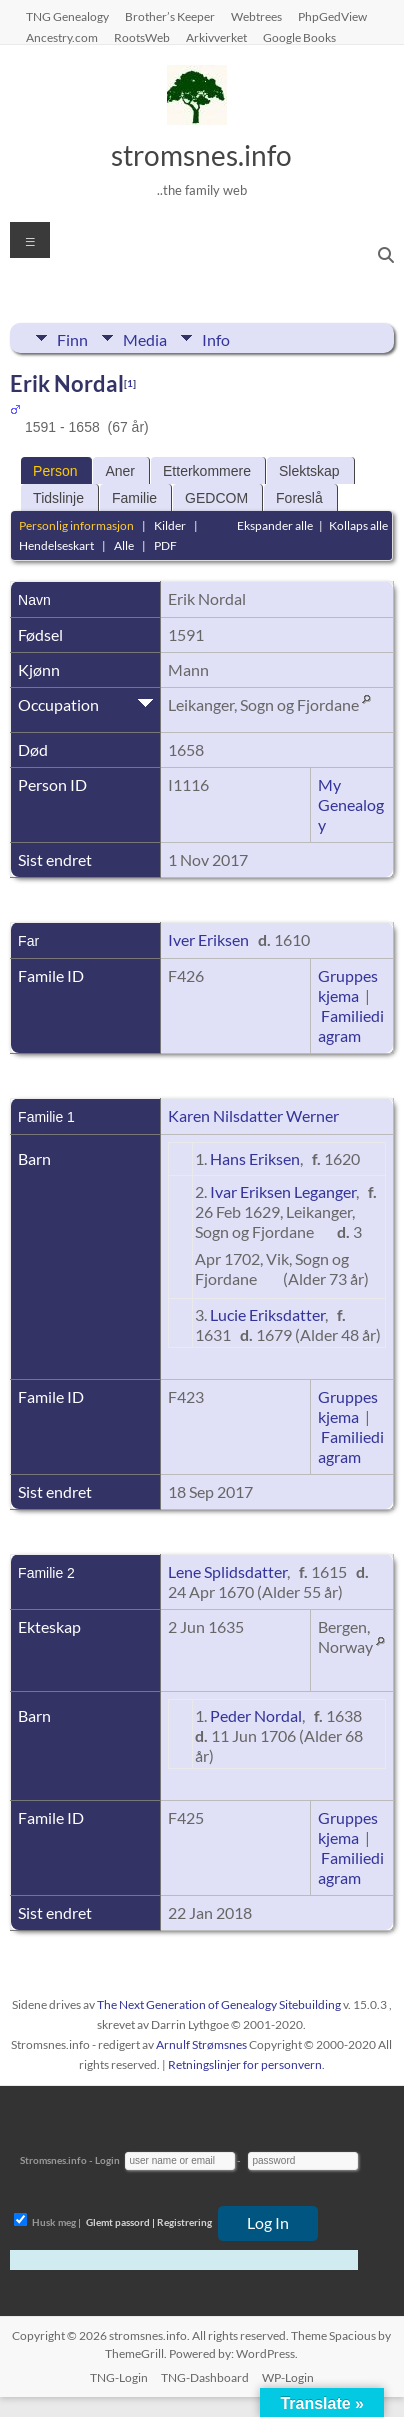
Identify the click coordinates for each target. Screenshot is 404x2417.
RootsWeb (142, 37)
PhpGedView (332, 16)
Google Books (299, 37)
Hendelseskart (56, 545)
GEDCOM (216, 498)
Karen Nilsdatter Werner (253, 1115)
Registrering (184, 2222)
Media (145, 338)
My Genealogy (351, 804)
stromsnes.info (201, 155)
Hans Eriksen (255, 1158)
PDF (165, 545)
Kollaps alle (358, 525)
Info (216, 338)
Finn (72, 338)
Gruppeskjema (348, 985)
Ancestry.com (62, 37)
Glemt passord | (120, 2222)
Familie (134, 498)
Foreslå (299, 498)
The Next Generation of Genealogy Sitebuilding (219, 2004)
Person (55, 471)
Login (107, 2160)
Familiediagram (351, 1025)
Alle (124, 545)
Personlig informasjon (76, 525)
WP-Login (288, 2377)
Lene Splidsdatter (227, 1571)
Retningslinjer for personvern (245, 2064)
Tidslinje (58, 498)
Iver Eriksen (208, 939)
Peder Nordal (256, 1715)
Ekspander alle (275, 525)
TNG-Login (119, 2377)
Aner (120, 471)
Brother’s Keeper (170, 16)
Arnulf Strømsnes (201, 2044)
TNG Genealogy (67, 16)
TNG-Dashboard (205, 2377)
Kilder (170, 525)
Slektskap (309, 471)
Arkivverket (216, 37)
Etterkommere (207, 471)
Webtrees (256, 16)
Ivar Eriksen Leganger (283, 1191)
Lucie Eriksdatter (267, 1314)
